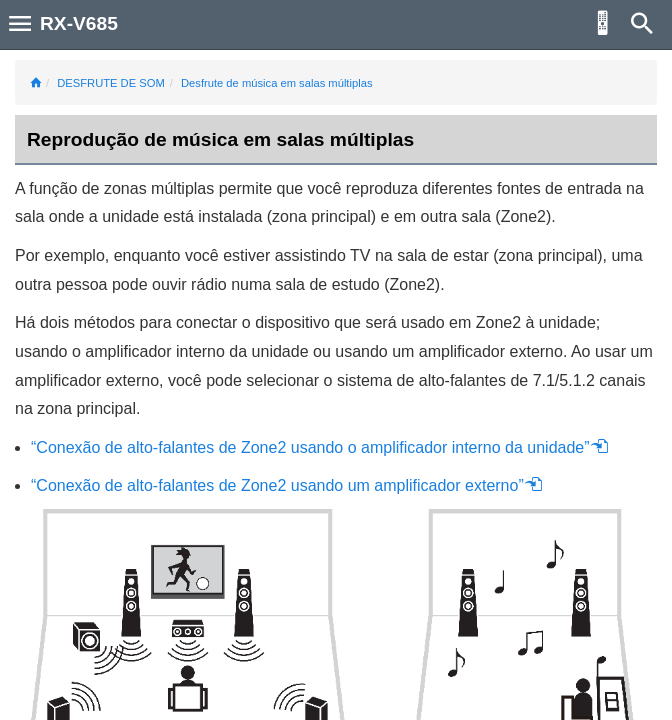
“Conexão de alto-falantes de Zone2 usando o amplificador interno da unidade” (320, 447)
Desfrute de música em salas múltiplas (277, 83)
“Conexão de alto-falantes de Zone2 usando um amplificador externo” (287, 485)
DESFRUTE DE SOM (111, 83)
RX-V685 (79, 23)
